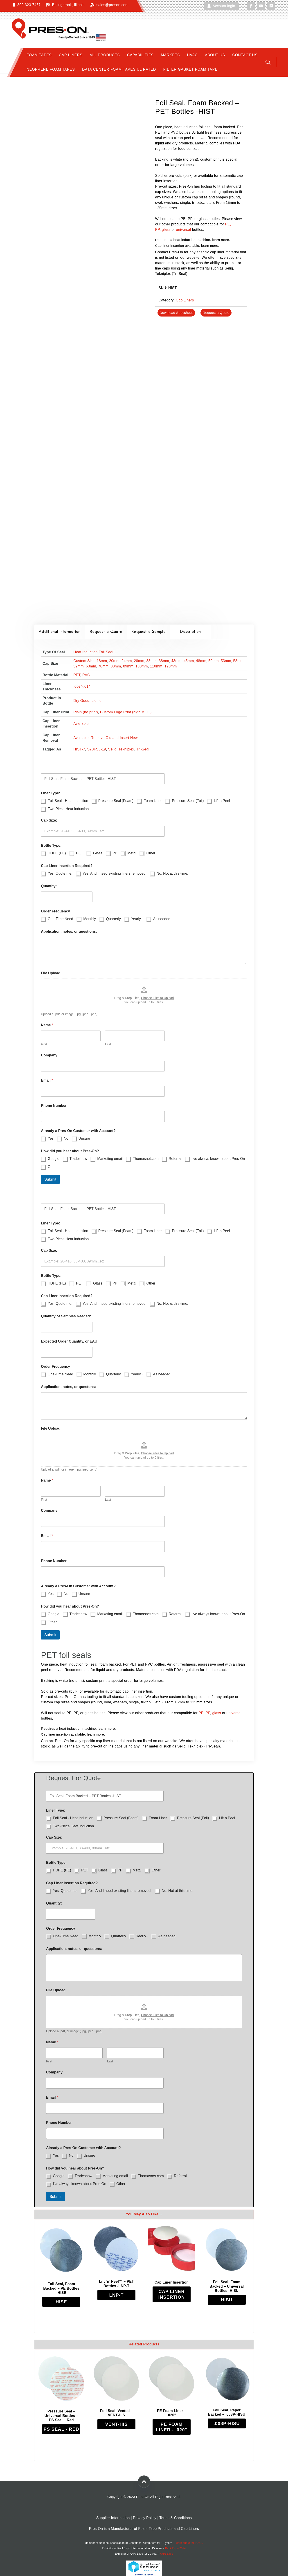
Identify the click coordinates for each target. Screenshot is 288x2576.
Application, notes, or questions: (69, 931)
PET (76, 675)
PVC (86, 675)
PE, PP (204, 1713)
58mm (238, 661)
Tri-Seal (142, 749)
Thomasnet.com (146, 1159)
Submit (50, 1179)
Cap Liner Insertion (172, 2282)
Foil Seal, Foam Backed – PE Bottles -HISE (61, 2288)
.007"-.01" (81, 686)
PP (114, 853)
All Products (105, 55)
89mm (128, 666)
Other (150, 853)
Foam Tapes (39, 55)
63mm (91, 666)
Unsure (84, 1138)
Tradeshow (78, 1159)
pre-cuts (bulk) (181, 175)
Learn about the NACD (189, 2543)
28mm (139, 661)
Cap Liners (71, 55)
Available (80, 723)
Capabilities (140, 55)
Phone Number (54, 1105)
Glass (97, 853)
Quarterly (113, 919)
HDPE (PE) (57, 853)
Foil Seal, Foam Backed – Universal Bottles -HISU (226, 2286)
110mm (156, 666)
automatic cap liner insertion (128, 1691)
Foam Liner (153, 801)
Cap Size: (49, 820)
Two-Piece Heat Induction (68, 809)
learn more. (221, 240)
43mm (176, 661)
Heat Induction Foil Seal (93, 652)
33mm (151, 661)
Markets (170, 55)
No (66, 1138)
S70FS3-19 (96, 749)
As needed (161, 919)
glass (166, 229)
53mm (226, 661)
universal (183, 229)
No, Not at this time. (172, 873)
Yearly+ (137, 919)
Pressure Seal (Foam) (116, 801)
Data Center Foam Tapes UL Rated (119, 69)
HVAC (192, 55)
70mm (103, 666)
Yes (51, 1138)
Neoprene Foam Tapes (51, 69)
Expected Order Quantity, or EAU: (70, 1341)
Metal (131, 853)
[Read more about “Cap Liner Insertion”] (172, 2294)
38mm (164, 661)
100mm (141, 666)
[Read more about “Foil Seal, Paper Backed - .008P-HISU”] (227, 2423)
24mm (127, 661)
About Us (215, 55)
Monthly (89, 919)
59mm (78, 666)
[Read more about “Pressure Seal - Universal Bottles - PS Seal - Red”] (61, 2429)
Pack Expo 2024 (175, 2548)
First (44, 1044)
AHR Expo (166, 2553)
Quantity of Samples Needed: (66, 1316)
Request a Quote (216, 312)
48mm (201, 661)
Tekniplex (126, 749)
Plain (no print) (85, 712)
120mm (170, 666)
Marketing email (110, 1159)
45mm (189, 661)
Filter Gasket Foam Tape (190, 69)
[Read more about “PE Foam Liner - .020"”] (172, 2427)
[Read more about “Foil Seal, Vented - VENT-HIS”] (116, 2424)
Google (53, 1159)
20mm (114, 661)
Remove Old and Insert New (114, 738)
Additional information (60, 632)
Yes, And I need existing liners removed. (114, 873)
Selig (112, 749)
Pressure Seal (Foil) (188, 801)
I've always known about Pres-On (218, 1159)
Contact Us (245, 55)
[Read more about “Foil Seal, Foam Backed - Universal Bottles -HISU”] (227, 2300)
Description (190, 632)
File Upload (50, 973)
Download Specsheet (176, 312)
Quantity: (49, 886)
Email (47, 1080)
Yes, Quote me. (60, 873)
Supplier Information (113, 2518)
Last (108, 1044)
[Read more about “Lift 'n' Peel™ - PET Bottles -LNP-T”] (116, 2295)
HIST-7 (79, 749)
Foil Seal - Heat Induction (68, 801)
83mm (116, 666)
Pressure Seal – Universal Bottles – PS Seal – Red (61, 2415)
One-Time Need (60, 919)
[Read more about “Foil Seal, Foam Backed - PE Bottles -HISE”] (61, 2302)
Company (49, 1055)
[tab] (59, 632)
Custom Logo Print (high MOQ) (126, 712)
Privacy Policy (144, 2518)
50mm (213, 661)
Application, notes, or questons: (68, 1387)
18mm (102, 661)
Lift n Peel (222, 801)
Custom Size (83, 661)
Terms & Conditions (175, 2518)
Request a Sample (148, 632)
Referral (175, 1159)
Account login (221, 6)
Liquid (97, 701)
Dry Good (81, 701)
